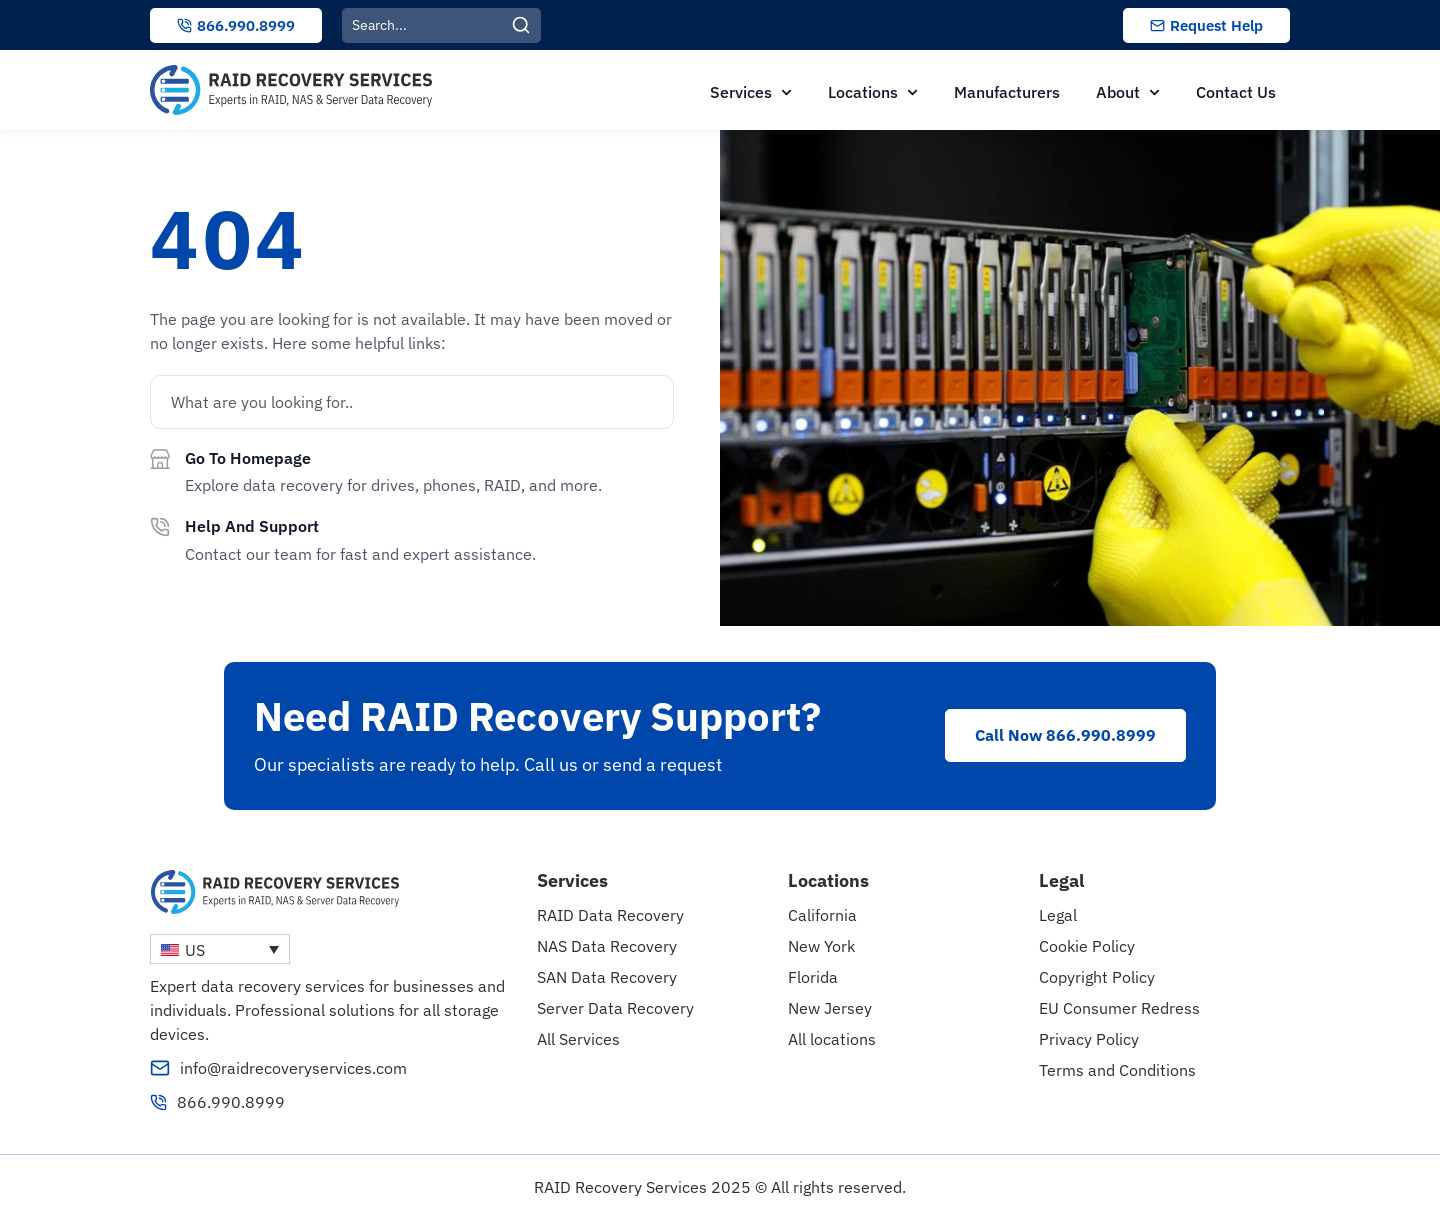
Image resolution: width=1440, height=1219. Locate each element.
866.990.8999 (231, 1102)
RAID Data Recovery (610, 915)
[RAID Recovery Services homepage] (291, 90)
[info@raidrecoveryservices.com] (160, 1068)
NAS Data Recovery (607, 946)
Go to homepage (248, 458)
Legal (1058, 915)
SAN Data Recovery (607, 977)
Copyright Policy (1097, 977)
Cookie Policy (1087, 946)
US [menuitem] (195, 950)
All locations (832, 1039)
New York (821, 946)
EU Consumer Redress (1119, 1008)
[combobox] (426, 25)
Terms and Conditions (1117, 1070)
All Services (578, 1039)
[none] (220, 949)
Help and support (252, 526)
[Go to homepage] (160, 459)
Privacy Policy (1089, 1039)
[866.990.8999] (158, 1102)
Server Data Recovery (615, 1008)
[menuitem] (220, 949)
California (822, 915)
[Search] (526, 25)
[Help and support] (160, 527)
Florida (813, 977)
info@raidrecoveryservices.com (293, 1068)
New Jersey (830, 1008)
